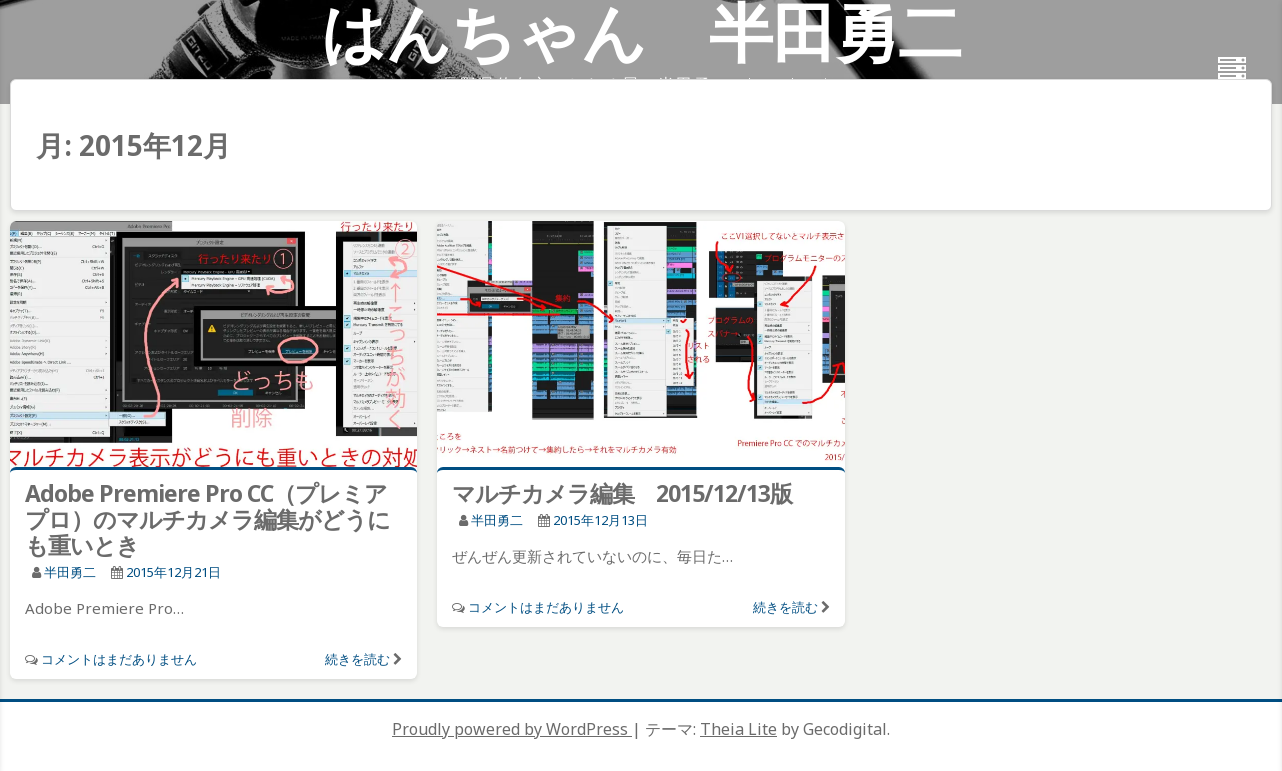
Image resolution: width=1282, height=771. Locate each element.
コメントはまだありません (119, 659)
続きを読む (357, 659)
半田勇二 (70, 572)
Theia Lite (738, 729)
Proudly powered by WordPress (512, 729)
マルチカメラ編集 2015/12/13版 (622, 493)
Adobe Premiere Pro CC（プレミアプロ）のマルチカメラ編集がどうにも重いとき (207, 519)
